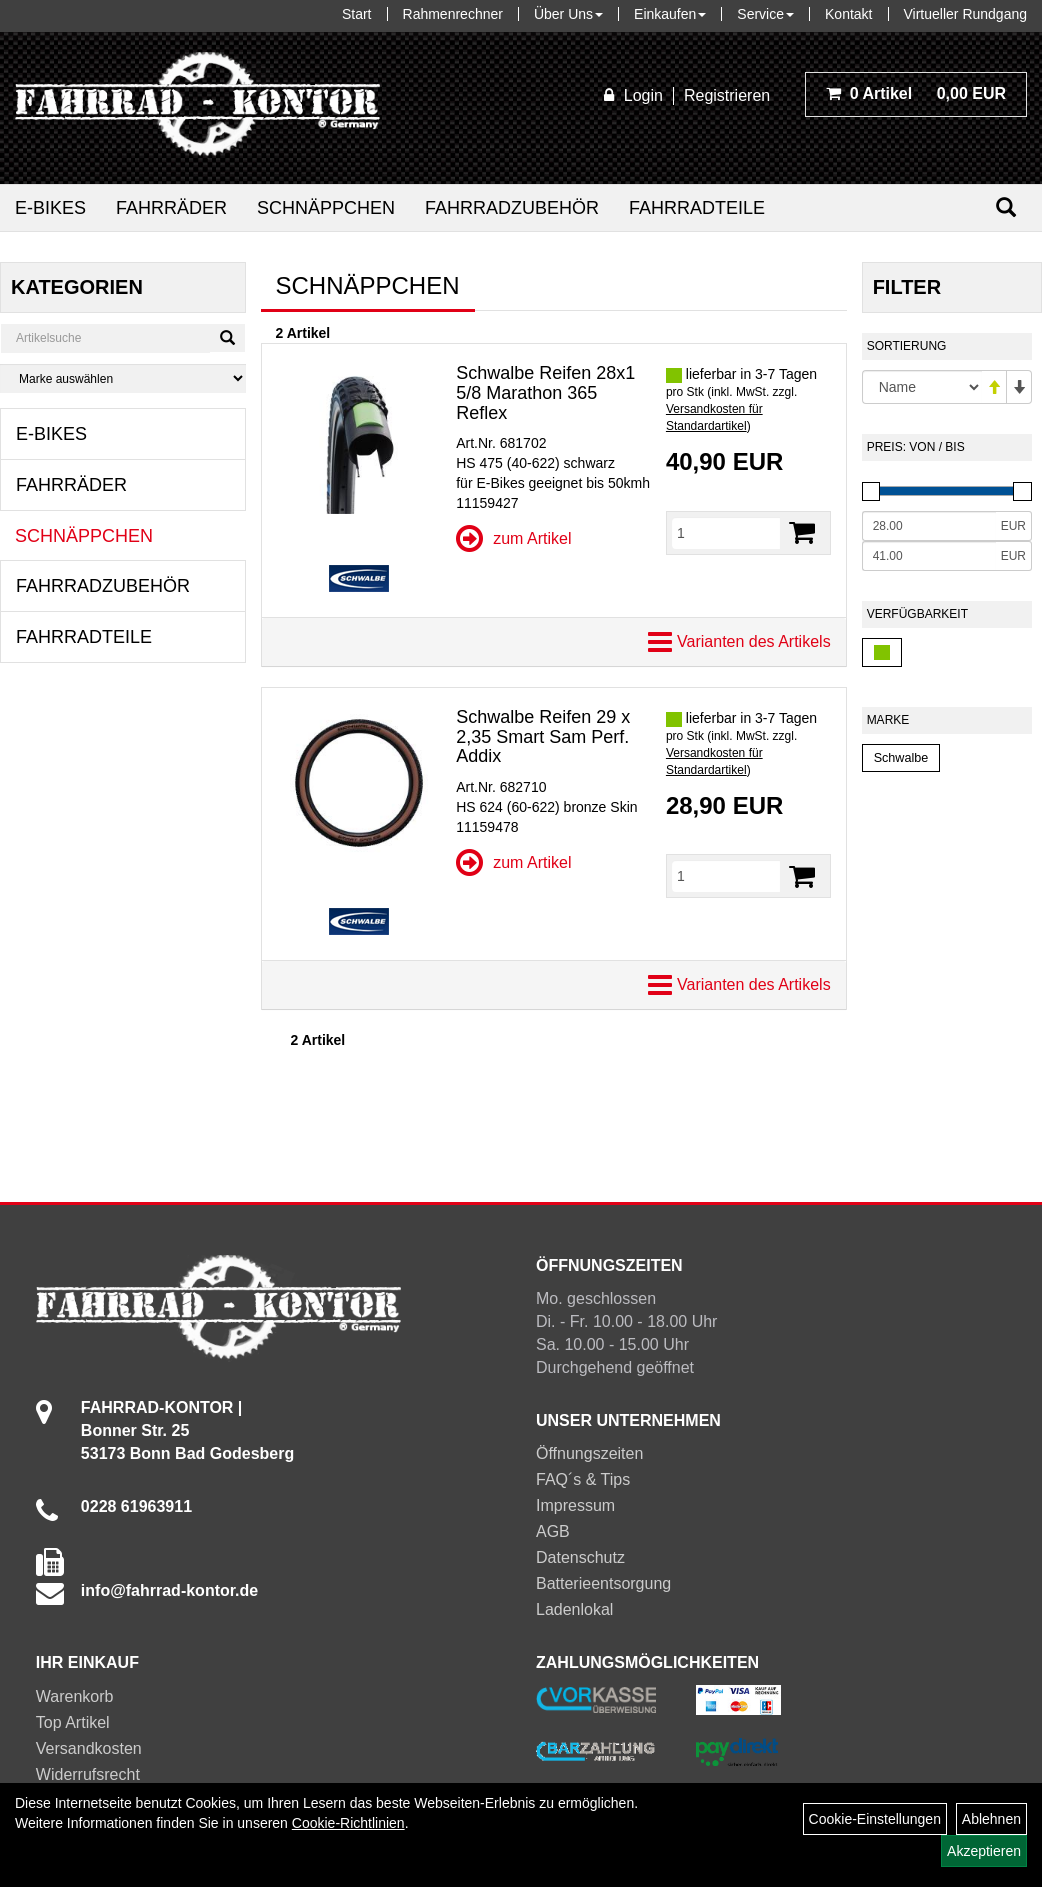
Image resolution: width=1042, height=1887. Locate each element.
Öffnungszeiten (589, 1453)
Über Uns (568, 14)
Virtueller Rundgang (966, 14)
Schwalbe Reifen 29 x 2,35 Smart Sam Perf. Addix (543, 737)
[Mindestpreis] (929, 526)
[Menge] (726, 533)
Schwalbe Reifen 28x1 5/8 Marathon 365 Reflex (545, 393)
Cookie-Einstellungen (875, 1819)
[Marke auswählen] (123, 378)
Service (765, 14)
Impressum (575, 1505)
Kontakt (848, 14)
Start (357, 14)
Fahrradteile (697, 208)
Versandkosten (89, 1748)
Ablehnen (991, 1819)
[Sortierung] (922, 387)
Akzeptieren (984, 1851)
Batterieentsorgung (603, 1583)
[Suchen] (1006, 207)
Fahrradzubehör (512, 208)
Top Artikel (73, 1722)
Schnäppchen (326, 208)
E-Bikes (50, 208)
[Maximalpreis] (929, 556)
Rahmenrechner (453, 14)
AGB (553, 1531)
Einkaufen (670, 14)
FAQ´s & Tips (583, 1479)
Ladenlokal (574, 1609)
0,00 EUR (916, 93)
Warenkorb (75, 1696)
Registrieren (727, 95)
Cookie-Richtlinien (348, 1823)
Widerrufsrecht (88, 1774)
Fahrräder (171, 208)
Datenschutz (580, 1557)
